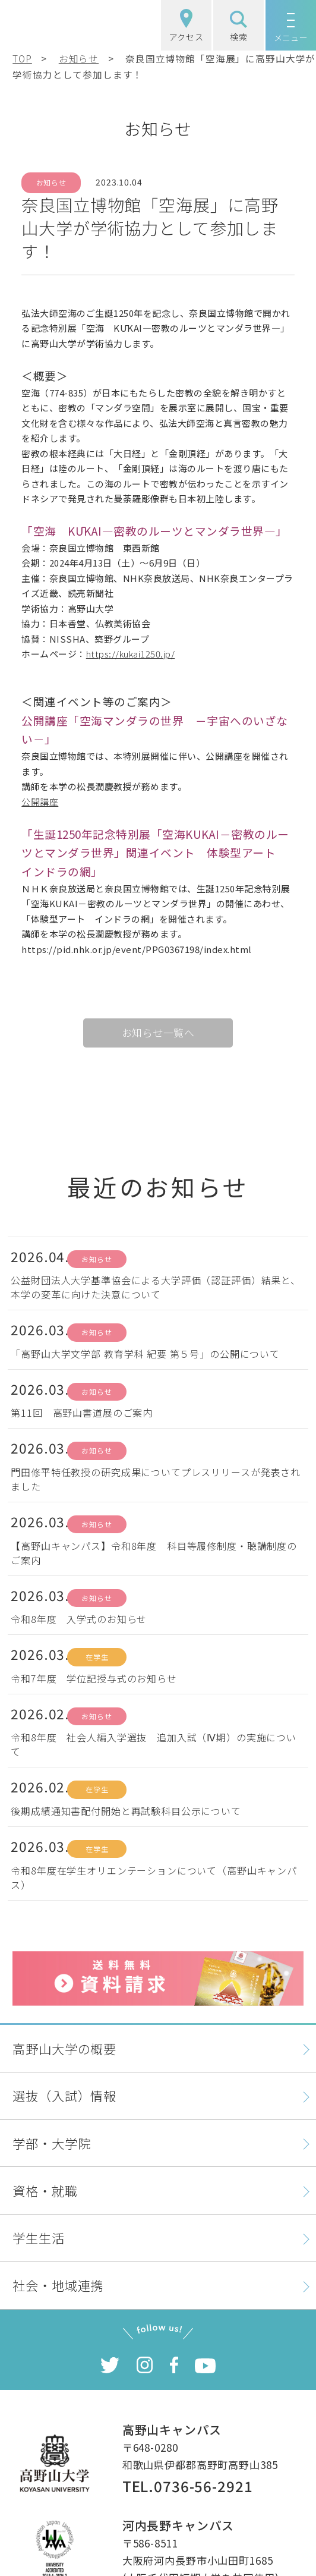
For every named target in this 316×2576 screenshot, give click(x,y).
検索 (239, 27)
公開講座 (39, 801)
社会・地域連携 (57, 2285)
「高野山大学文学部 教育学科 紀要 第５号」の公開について (145, 1354)
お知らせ (79, 58)
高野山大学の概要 (64, 2048)
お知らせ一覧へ (158, 1032)
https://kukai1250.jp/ (130, 653)
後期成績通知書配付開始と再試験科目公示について (126, 1811)
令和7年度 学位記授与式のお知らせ (93, 1678)
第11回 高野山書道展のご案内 (82, 1412)
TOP (22, 58)
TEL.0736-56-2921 (187, 2486)
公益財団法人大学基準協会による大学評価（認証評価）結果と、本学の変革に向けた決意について (156, 1287)
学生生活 (38, 2237)
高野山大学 (63, 25)
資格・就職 (44, 2190)
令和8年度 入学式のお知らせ (79, 1619)
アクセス (186, 26)
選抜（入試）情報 (64, 2095)
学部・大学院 (51, 2143)
